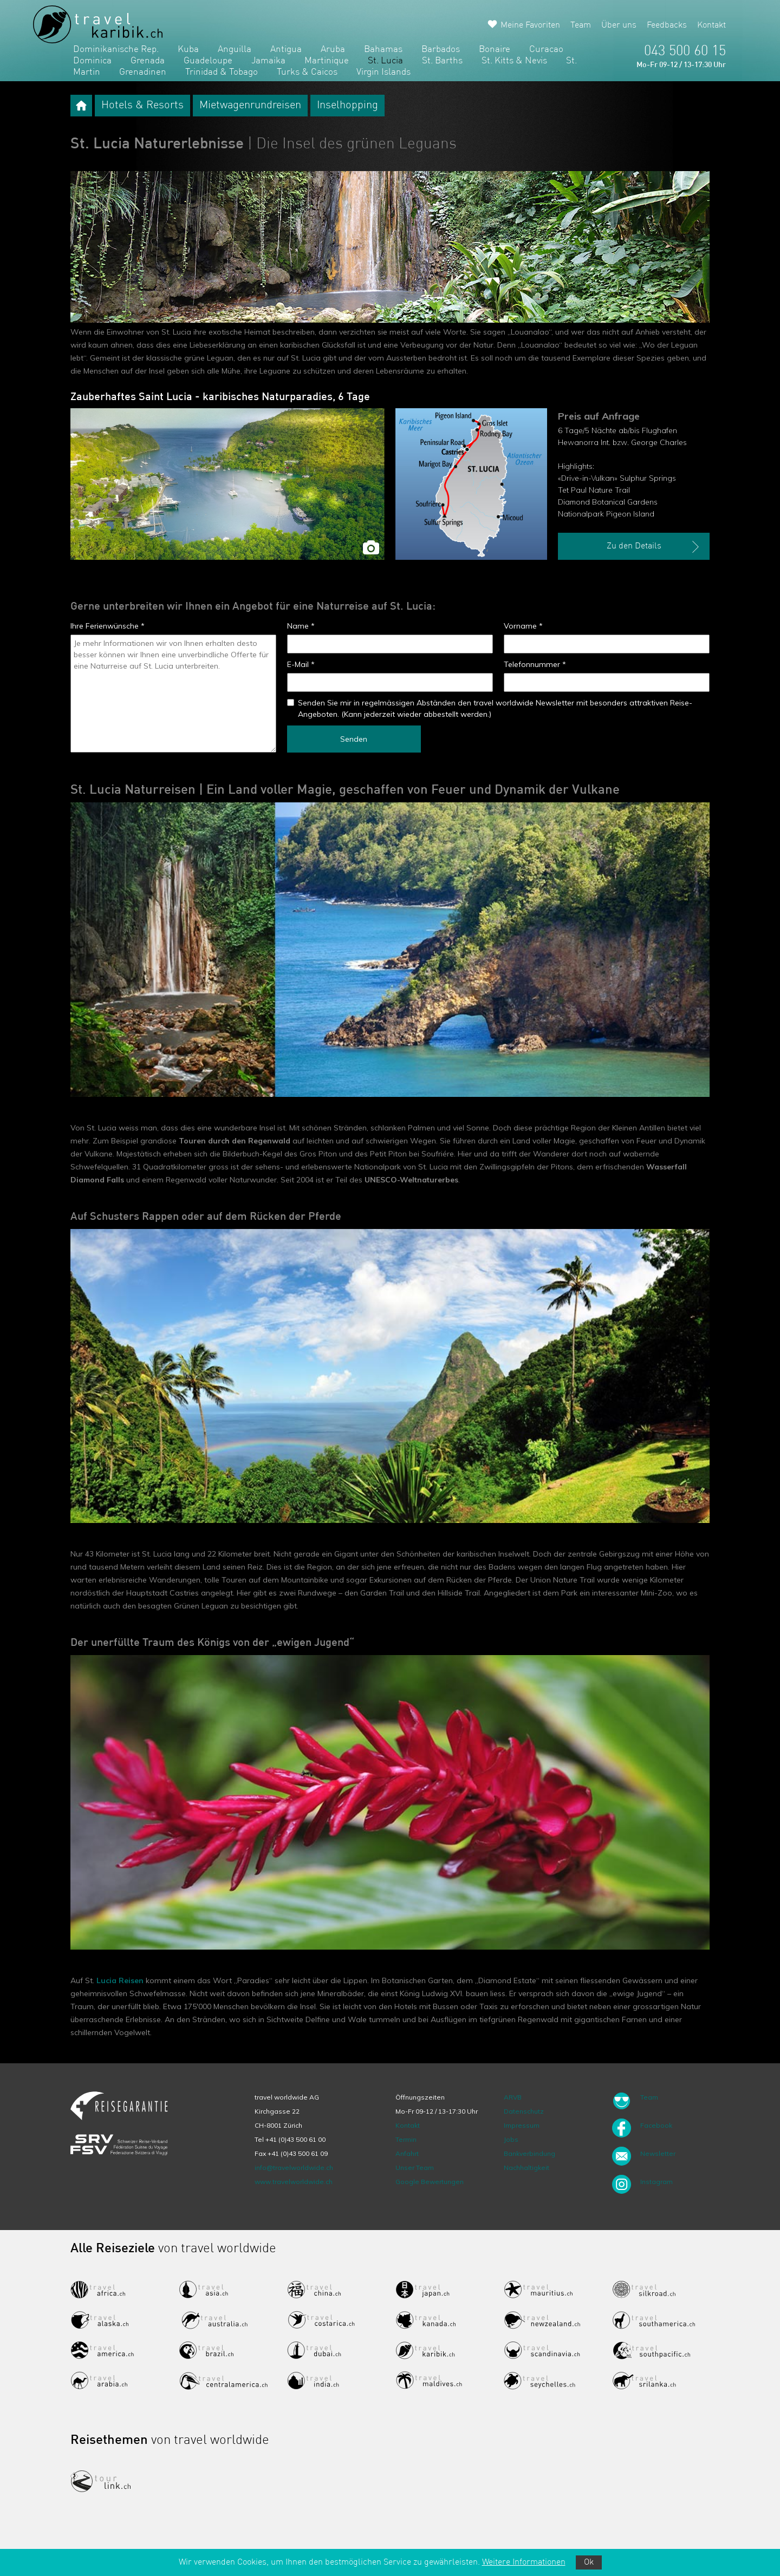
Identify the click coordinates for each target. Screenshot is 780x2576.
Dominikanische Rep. (116, 49)
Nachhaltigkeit (526, 2167)
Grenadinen (142, 72)
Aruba (333, 49)
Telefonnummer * (535, 664)
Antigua (286, 49)
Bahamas (383, 49)
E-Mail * (301, 664)
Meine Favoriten (530, 25)
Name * (301, 626)
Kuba (188, 49)
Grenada (148, 61)
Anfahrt (407, 2153)
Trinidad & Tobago (221, 72)
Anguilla (234, 49)
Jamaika (268, 61)
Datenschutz (524, 2111)
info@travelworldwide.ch (294, 2167)
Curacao (546, 49)
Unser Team (414, 2167)
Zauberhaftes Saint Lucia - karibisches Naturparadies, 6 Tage (220, 397)
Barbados (440, 49)
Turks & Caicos (307, 72)
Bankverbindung (529, 2153)
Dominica (92, 61)
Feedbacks (667, 25)
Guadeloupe (208, 61)
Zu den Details (654, 547)
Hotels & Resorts (142, 105)
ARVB (513, 2097)
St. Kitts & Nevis (514, 61)
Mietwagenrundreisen (250, 105)
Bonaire (494, 49)
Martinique (326, 61)
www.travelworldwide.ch (294, 2182)
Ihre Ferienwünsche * (107, 626)
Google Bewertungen (429, 2182)
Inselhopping (347, 105)
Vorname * (523, 626)
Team (580, 25)
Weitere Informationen (524, 2562)
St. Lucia (385, 61)
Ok (589, 2562)
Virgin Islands (383, 72)
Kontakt (711, 25)
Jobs (511, 2139)
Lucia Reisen (120, 1980)
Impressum (522, 2125)
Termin (406, 2139)
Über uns (618, 25)
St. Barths (442, 61)
